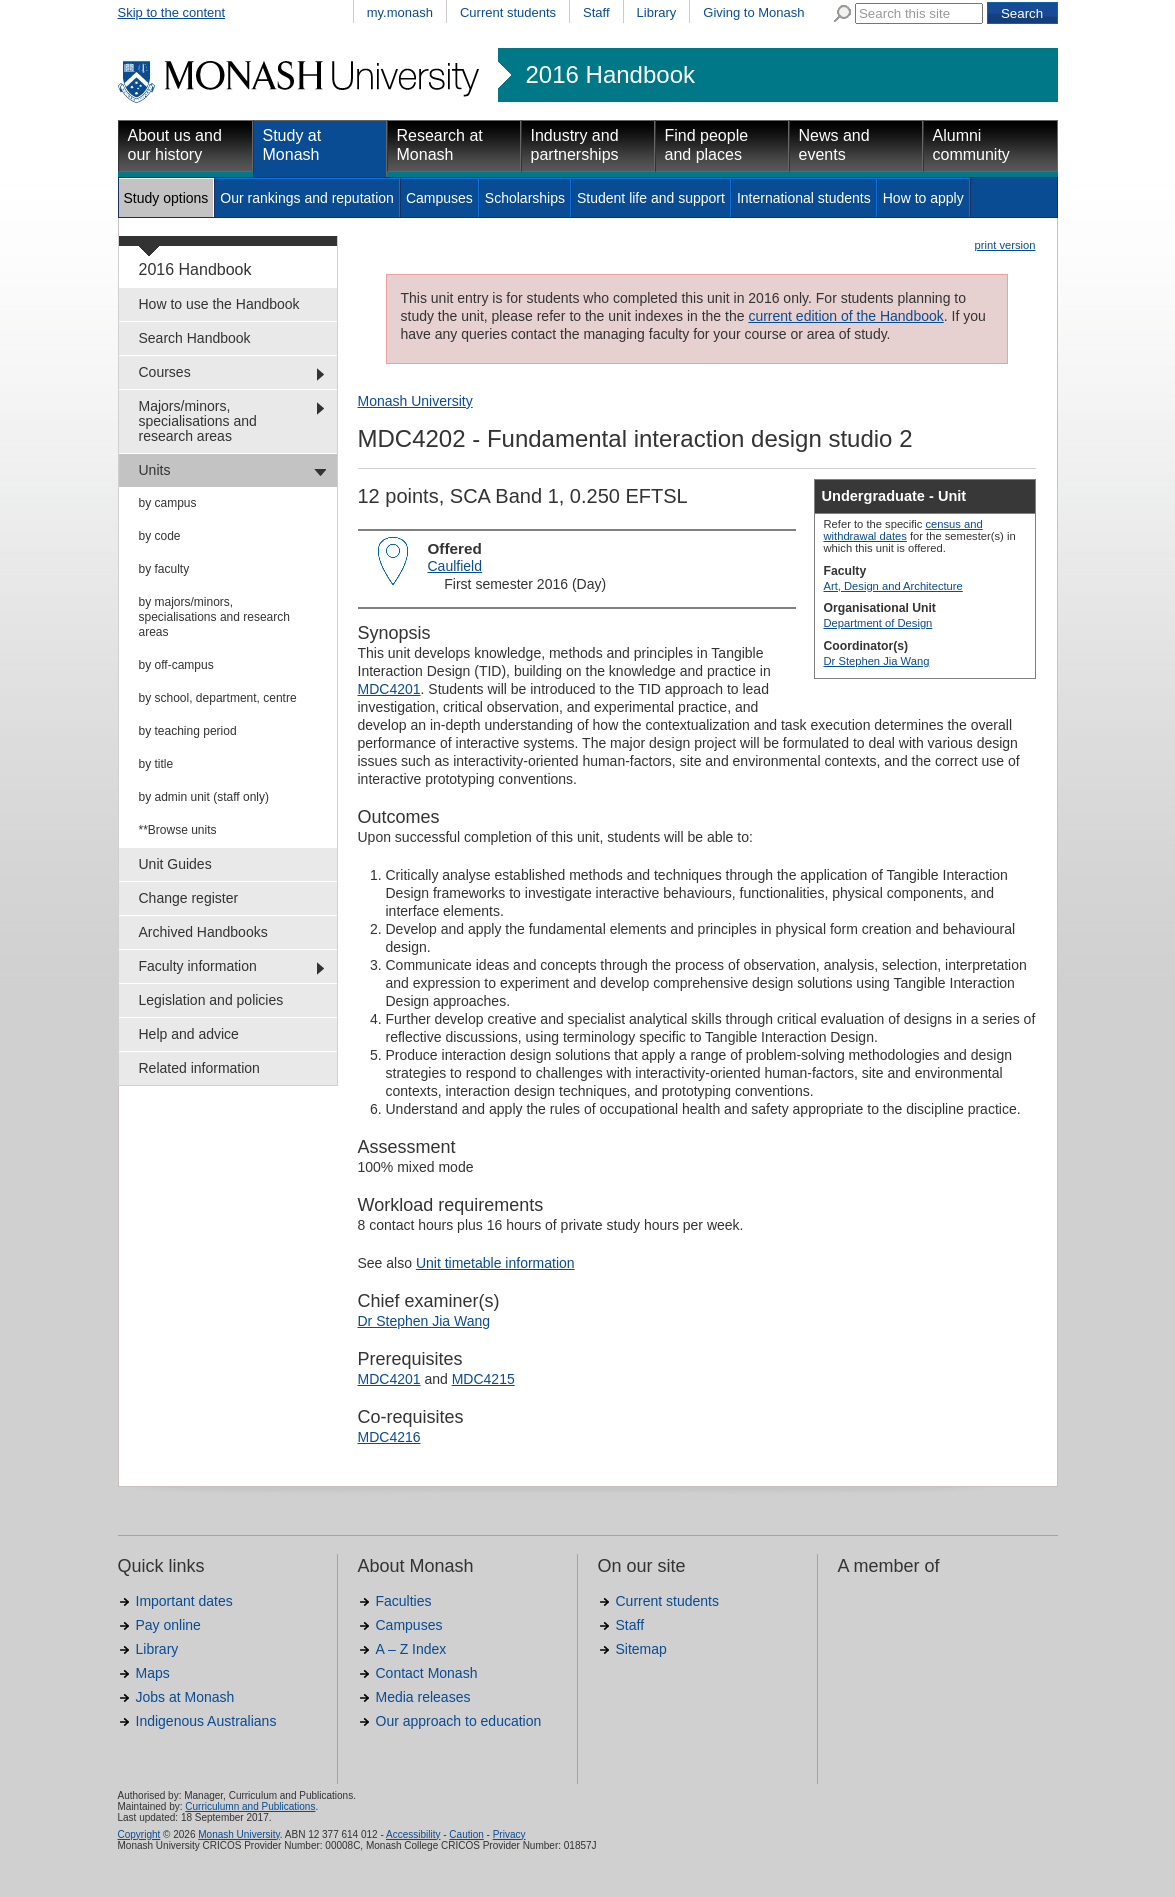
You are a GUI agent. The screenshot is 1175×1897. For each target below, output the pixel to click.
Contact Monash (427, 1673)
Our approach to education (459, 1721)
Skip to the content (172, 12)
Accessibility (413, 1834)
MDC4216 (389, 1437)
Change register (189, 898)
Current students (508, 12)
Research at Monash (440, 145)
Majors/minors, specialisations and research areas (198, 421)
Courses (165, 372)
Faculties (404, 1601)
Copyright (139, 1834)
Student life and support (651, 198)
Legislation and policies (211, 1000)
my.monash (400, 12)
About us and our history (175, 145)
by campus (168, 503)
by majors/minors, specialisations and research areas (214, 617)
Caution (466, 1834)
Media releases (423, 1697)
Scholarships (525, 198)
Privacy (509, 1834)
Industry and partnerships (575, 145)
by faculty (164, 569)
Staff (596, 12)
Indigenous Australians (206, 1721)
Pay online (168, 1625)
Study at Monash (292, 145)
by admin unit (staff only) (204, 797)
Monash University (415, 401)
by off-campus (176, 665)
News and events (834, 145)
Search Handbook (195, 338)
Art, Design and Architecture (893, 586)
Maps (153, 1673)
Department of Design (878, 623)
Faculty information (198, 966)
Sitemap (641, 1649)
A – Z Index (411, 1649)
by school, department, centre (218, 698)
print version (1005, 245)
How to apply (923, 198)
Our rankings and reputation (307, 198)
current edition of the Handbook (845, 316)
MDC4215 (483, 1379)
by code (160, 536)
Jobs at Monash (185, 1697)
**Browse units (178, 830)
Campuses (439, 198)
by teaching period (188, 731)
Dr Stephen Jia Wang (877, 661)
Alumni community (971, 145)
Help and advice (189, 1034)
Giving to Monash (753, 12)
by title (156, 764)
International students (804, 198)
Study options (166, 198)
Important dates (184, 1601)
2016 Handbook (610, 75)
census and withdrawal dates (903, 530)
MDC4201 (389, 689)
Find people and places (707, 145)
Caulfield (455, 566)
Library (657, 12)
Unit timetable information (495, 1263)
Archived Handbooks (203, 932)
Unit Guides (175, 864)
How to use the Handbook (219, 304)
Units (155, 470)
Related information (199, 1068)
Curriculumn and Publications (250, 1806)
